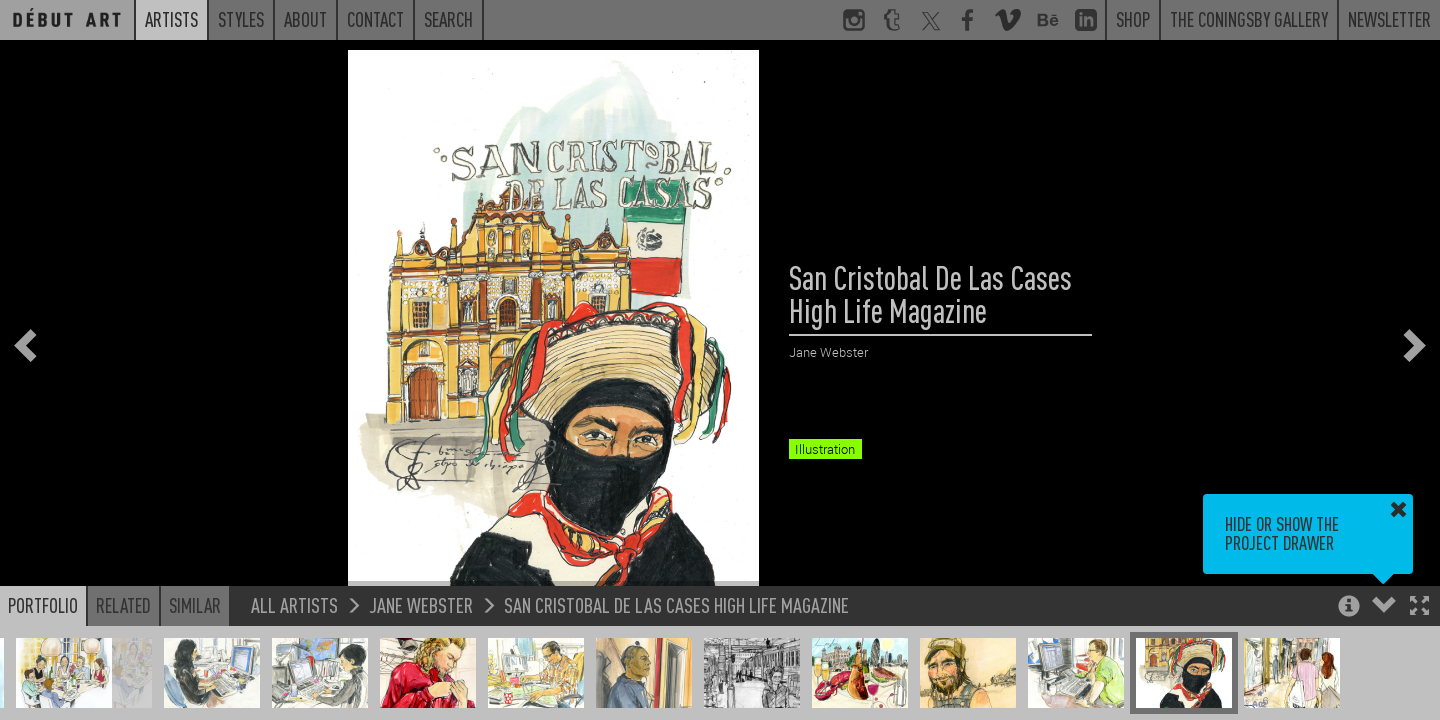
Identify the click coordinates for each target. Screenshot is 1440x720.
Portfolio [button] (43, 605)
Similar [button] (195, 605)
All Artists (294, 604)
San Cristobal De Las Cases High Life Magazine (676, 604)
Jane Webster (421, 604)
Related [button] (123, 605)
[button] (1419, 607)
